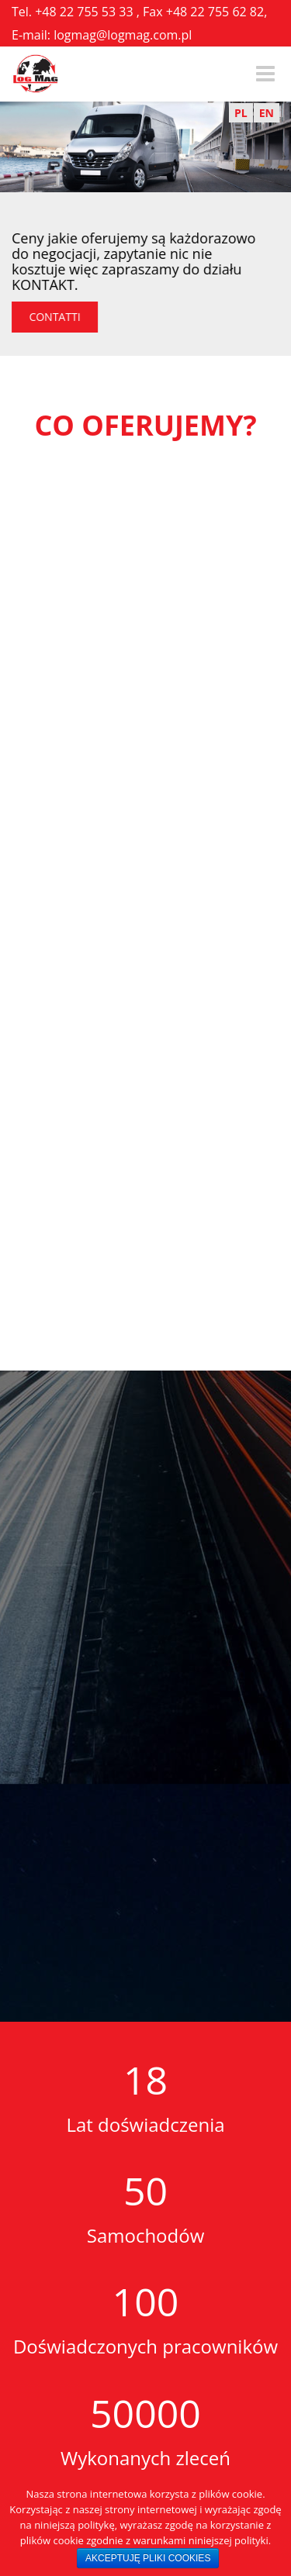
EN (266, 112)
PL (241, 112)
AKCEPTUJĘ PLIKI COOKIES (147, 2558)
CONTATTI (58, 316)
